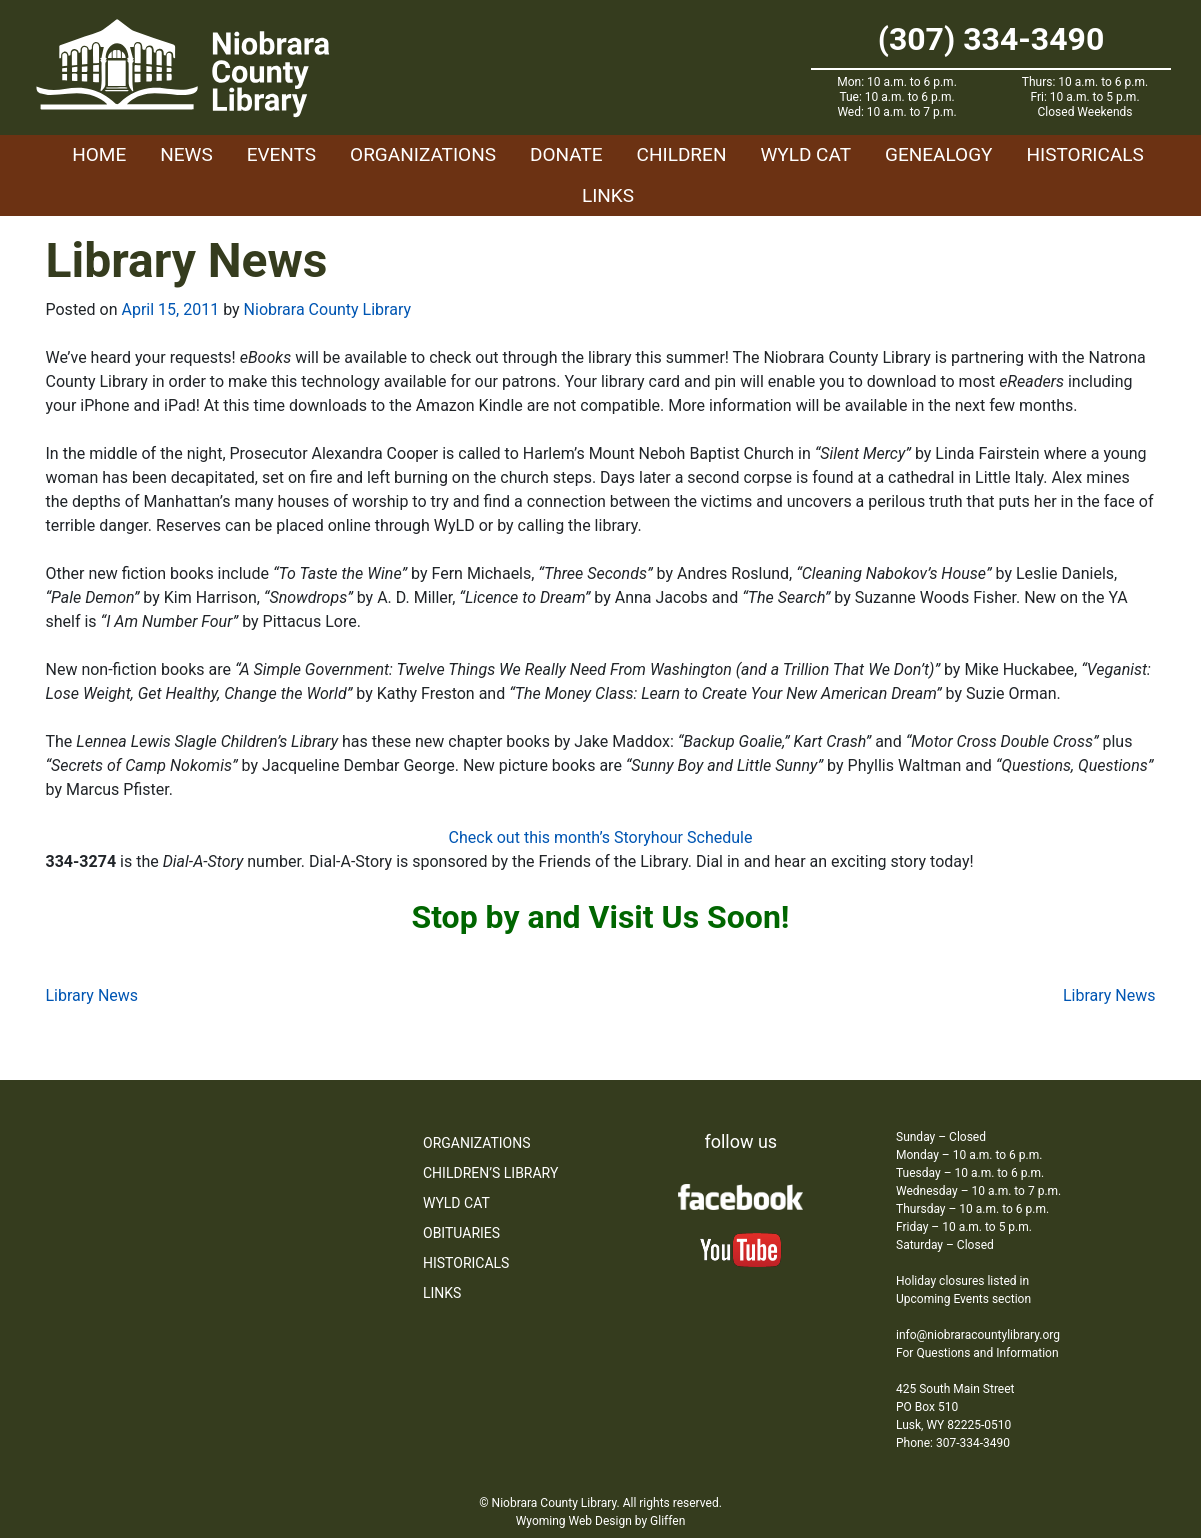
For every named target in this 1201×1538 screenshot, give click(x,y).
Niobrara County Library (327, 309)
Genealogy (939, 154)
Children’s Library (490, 1173)
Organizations (423, 154)
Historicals (1084, 154)
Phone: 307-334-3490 (953, 1443)
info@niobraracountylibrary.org (978, 1335)
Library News (92, 995)
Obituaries (461, 1233)
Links (608, 195)
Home (99, 154)
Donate (566, 154)
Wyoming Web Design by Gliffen (601, 1521)
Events (281, 154)
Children (682, 154)
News (186, 154)
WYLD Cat (805, 154)
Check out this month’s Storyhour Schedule (601, 837)
